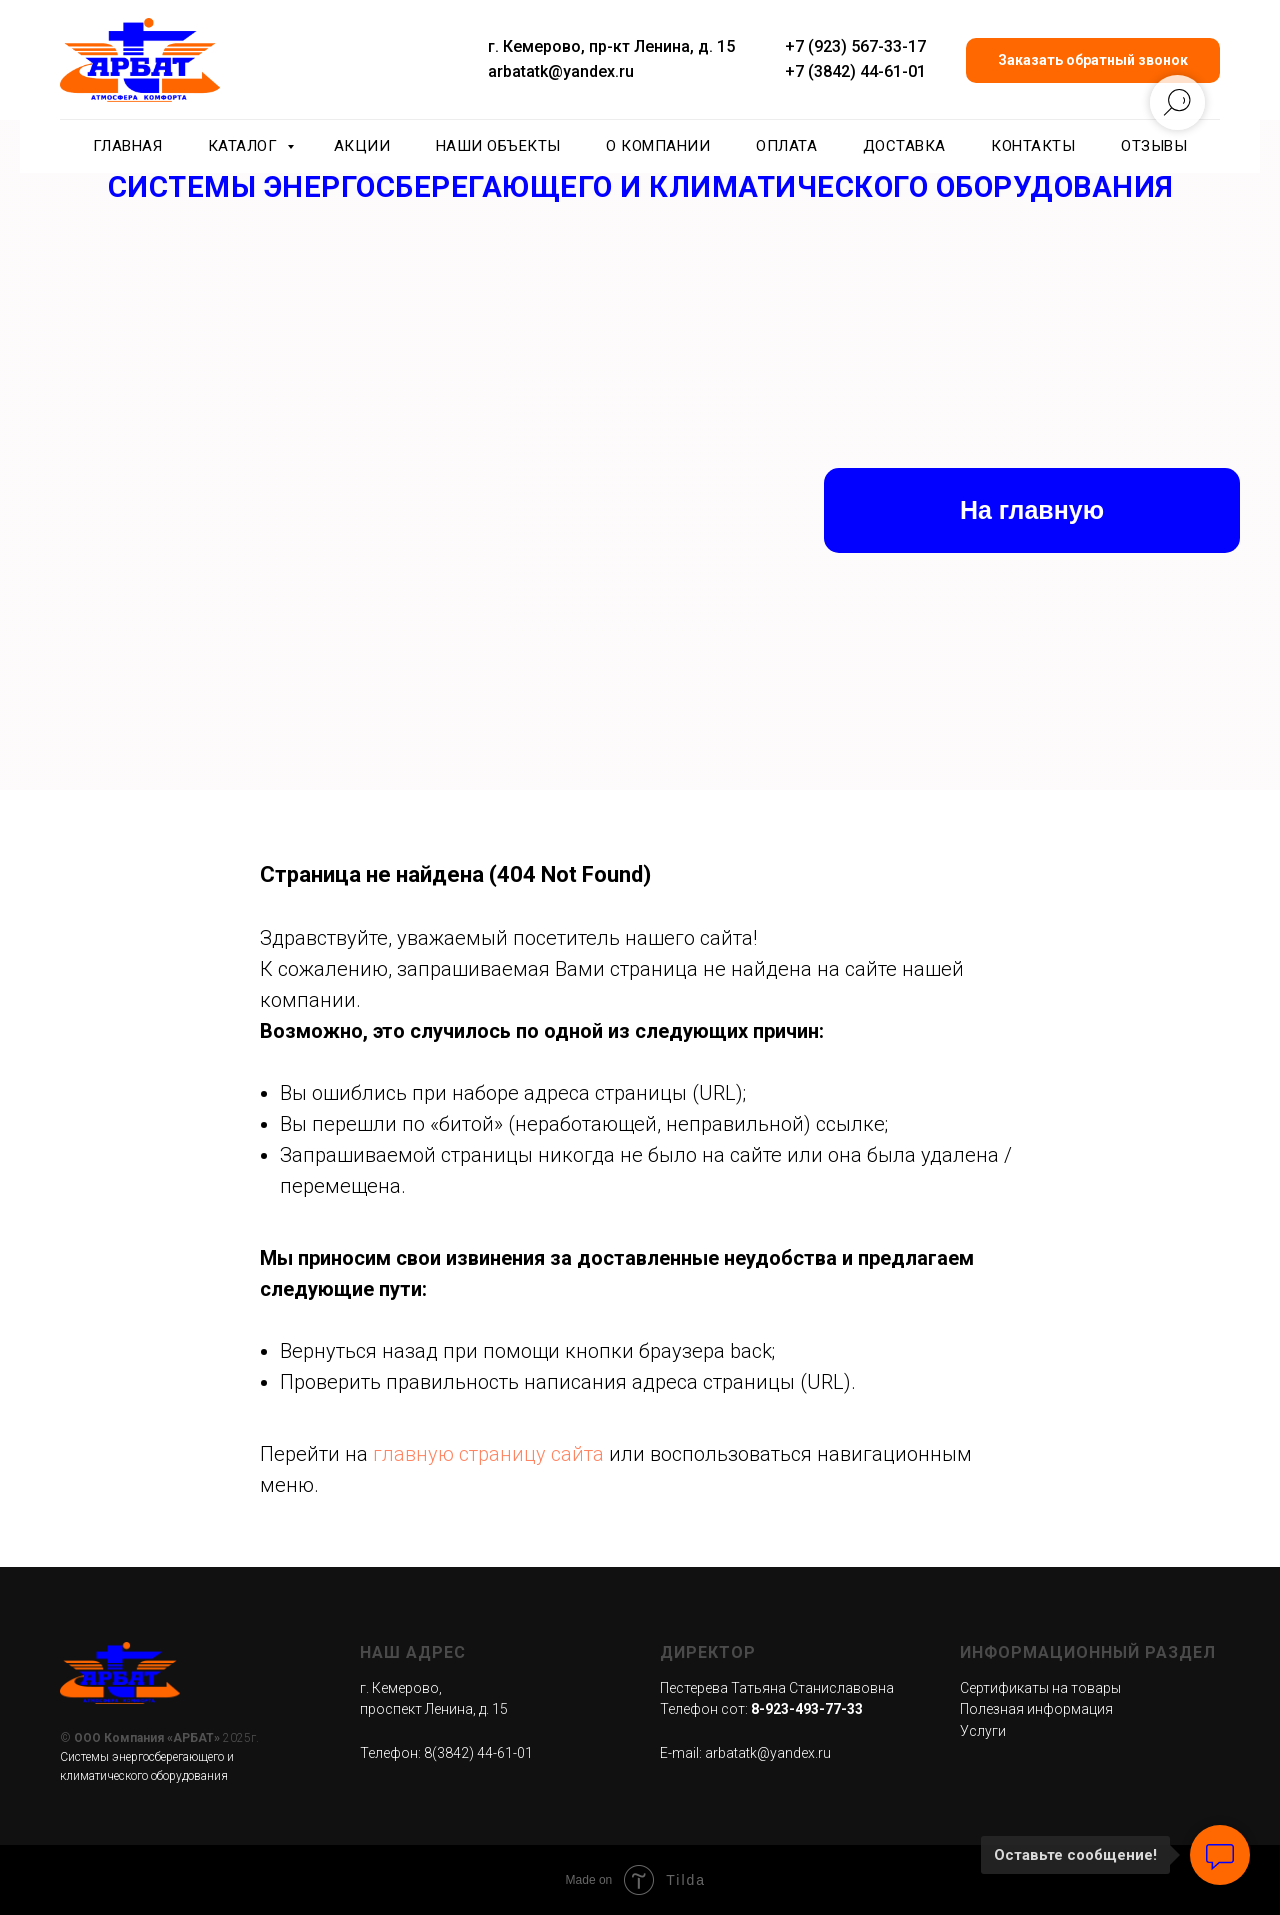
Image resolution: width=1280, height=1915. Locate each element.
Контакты (1033, 146)
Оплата (786, 146)
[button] (1093, 60)
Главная (128, 146)
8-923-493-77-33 (807, 1709)
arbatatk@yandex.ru (561, 71)
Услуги (983, 1731)
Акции (362, 146)
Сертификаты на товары (1040, 1688)
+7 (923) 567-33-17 (855, 46)
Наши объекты (498, 146)
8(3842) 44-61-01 (478, 1753)
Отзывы (1154, 146)
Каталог (245, 146)
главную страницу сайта (488, 1454)
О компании (658, 146)
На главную (1032, 510)
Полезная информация (1036, 1709)
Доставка (904, 146)
